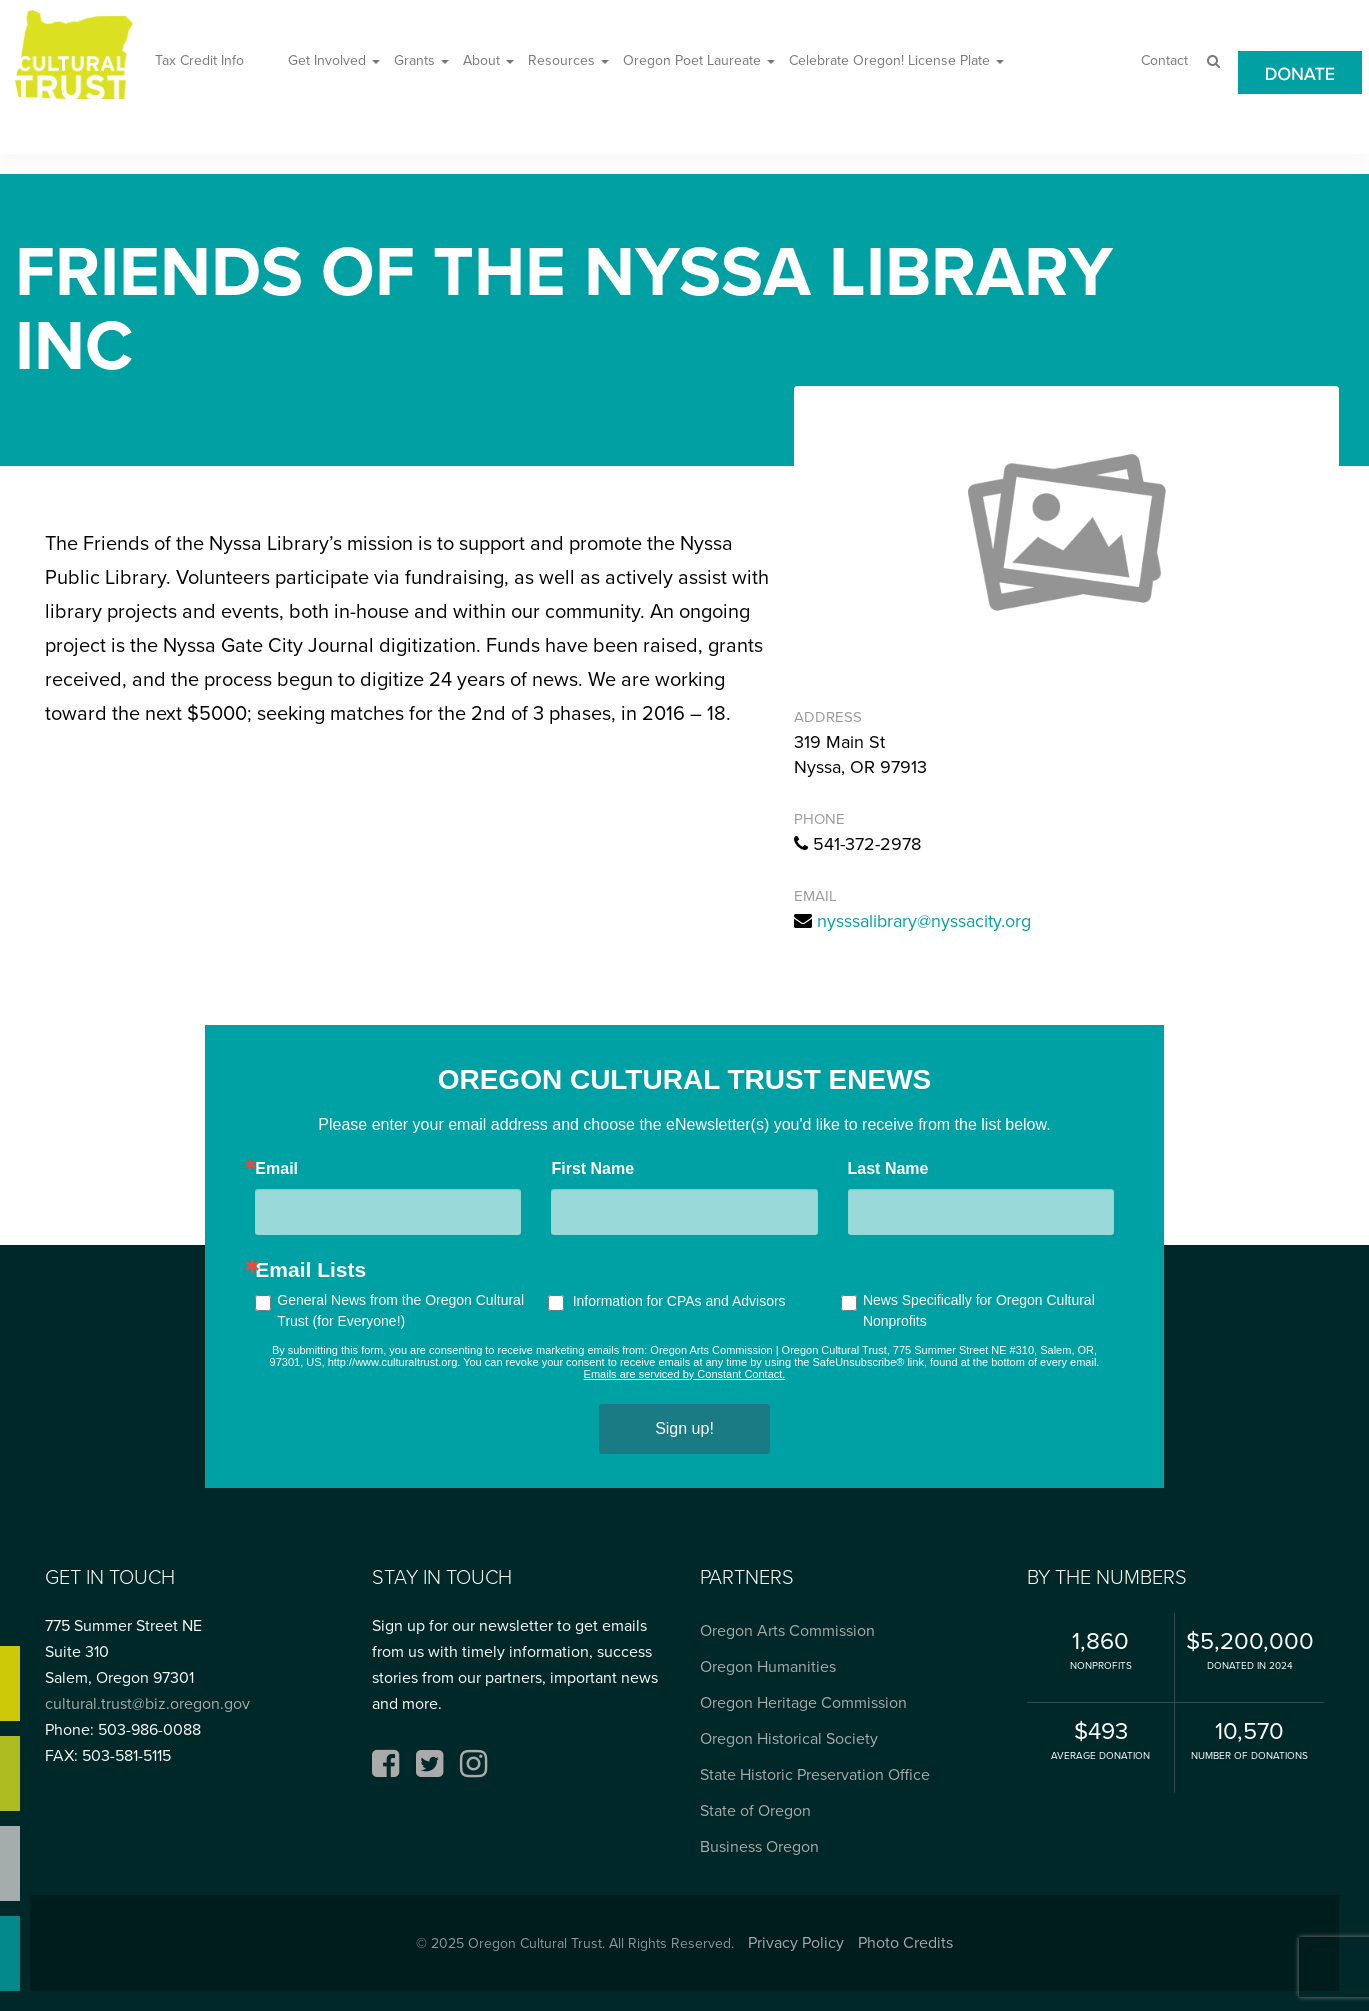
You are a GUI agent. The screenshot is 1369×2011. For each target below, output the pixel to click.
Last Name (888, 1169)
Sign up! (684, 1428)
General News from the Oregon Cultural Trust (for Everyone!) (400, 1310)
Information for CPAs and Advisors (679, 1301)
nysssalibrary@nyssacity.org (924, 921)
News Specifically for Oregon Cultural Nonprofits (979, 1310)
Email (276, 1169)
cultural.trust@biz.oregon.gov (147, 1703)
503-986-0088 (149, 1729)
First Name (592, 1169)
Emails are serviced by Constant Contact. (685, 1374)
